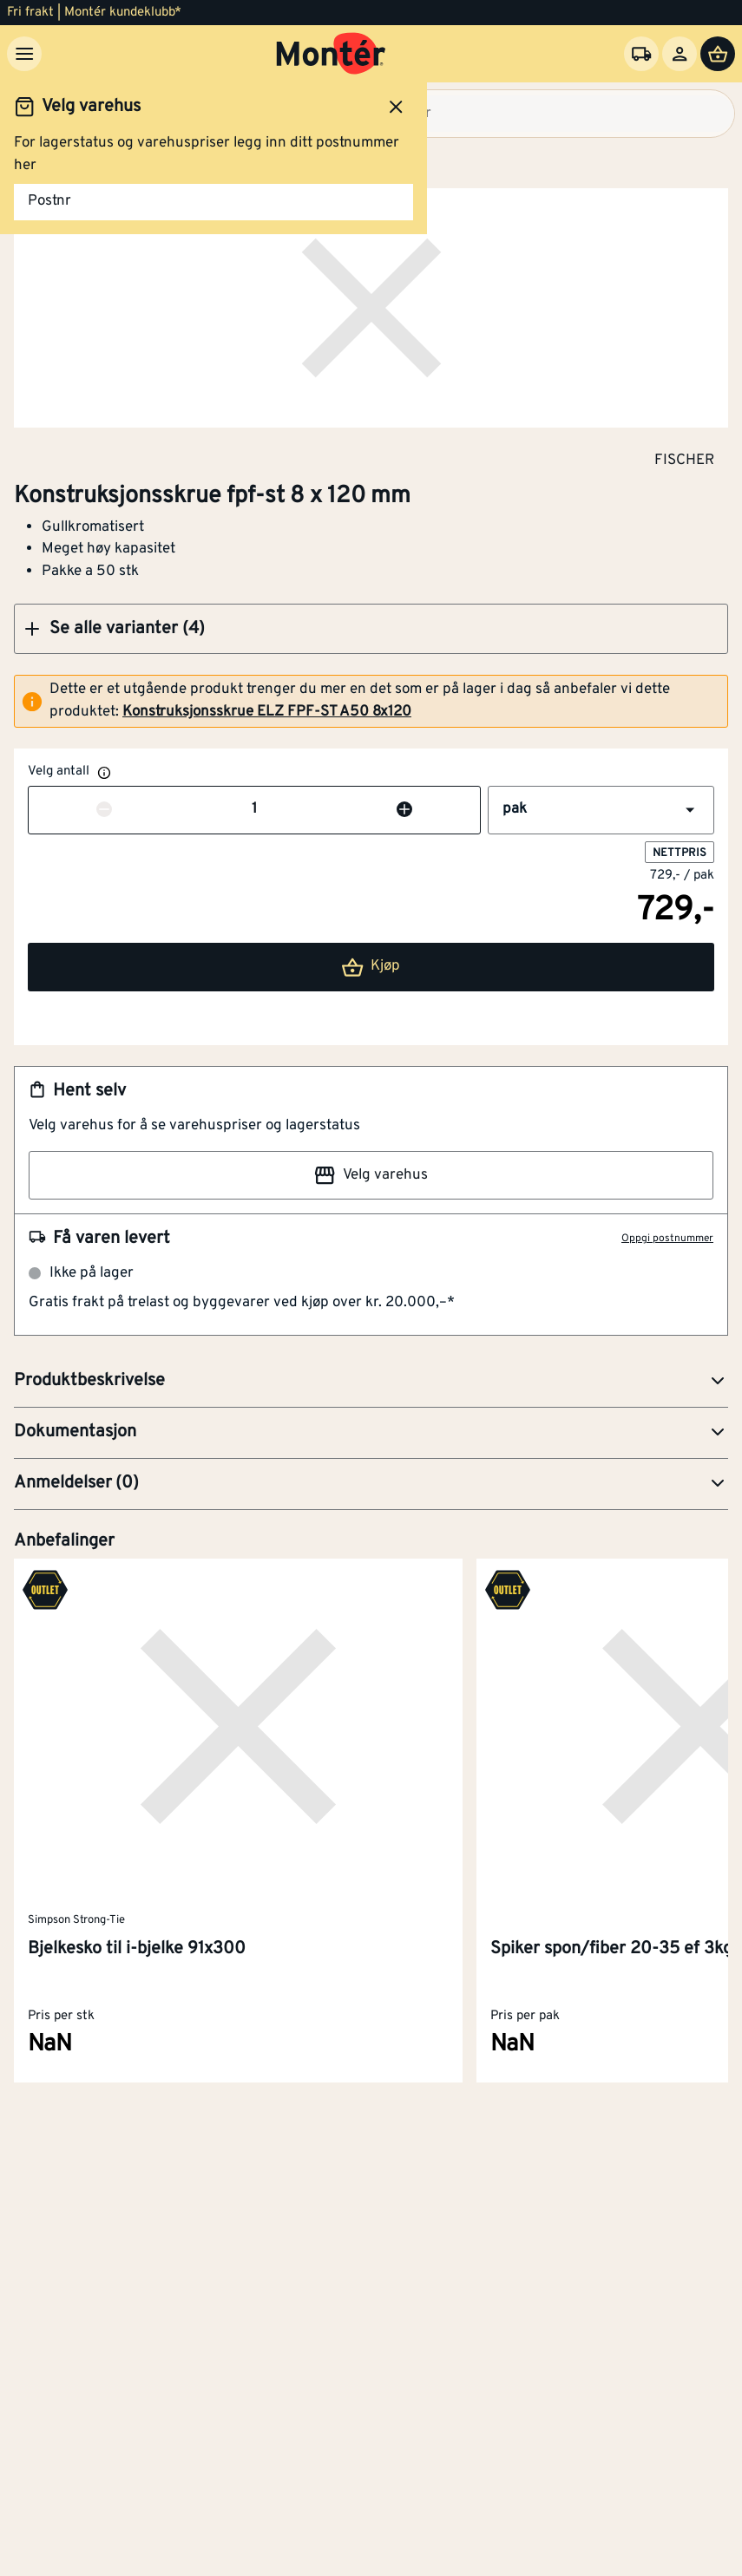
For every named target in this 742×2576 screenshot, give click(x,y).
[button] (371, 629)
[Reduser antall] (104, 810)
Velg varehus (370, 1175)
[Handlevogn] (717, 53)
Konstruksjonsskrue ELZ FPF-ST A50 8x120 (266, 712)
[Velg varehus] (641, 53)
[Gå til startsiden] (331, 53)
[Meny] (24, 53)
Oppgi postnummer (667, 1239)
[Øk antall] (404, 810)
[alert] (371, 701)
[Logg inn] (679, 53)
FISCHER (684, 459)
